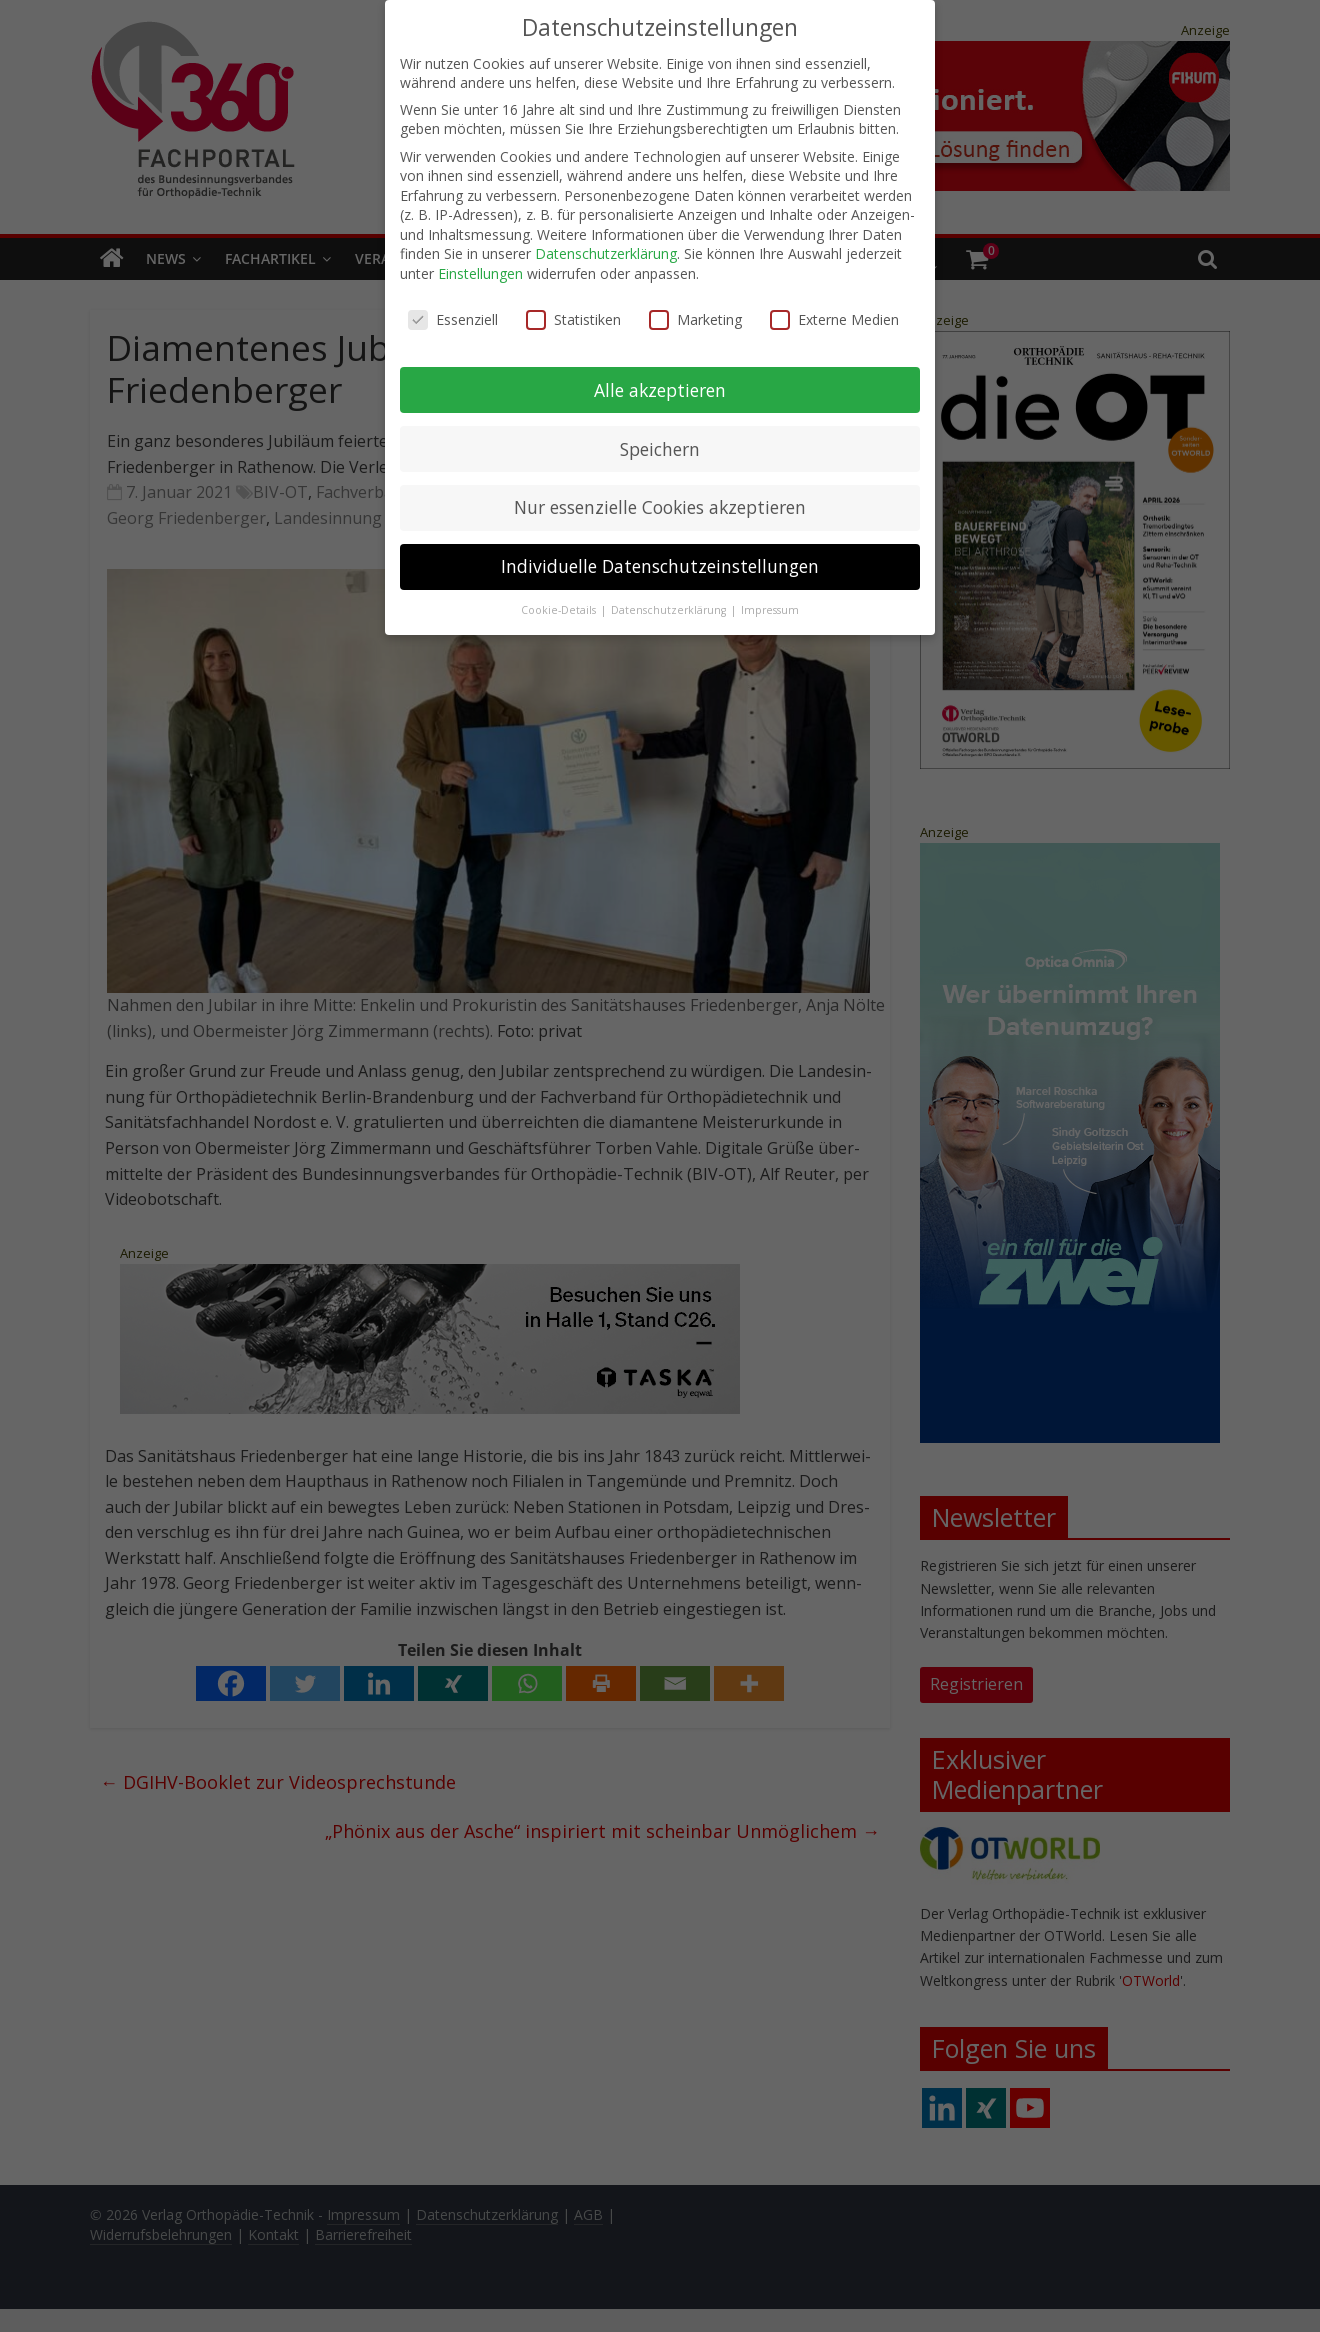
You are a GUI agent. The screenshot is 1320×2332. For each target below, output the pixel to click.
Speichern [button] (660, 448)
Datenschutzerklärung (606, 253)
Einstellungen (480, 272)
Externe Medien (834, 318)
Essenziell (453, 318)
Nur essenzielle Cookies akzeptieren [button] (660, 507)
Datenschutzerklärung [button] (670, 609)
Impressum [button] (770, 609)
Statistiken (573, 318)
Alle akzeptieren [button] (660, 389)
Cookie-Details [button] (560, 609)
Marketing (695, 318)
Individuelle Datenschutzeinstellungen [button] (660, 566)
